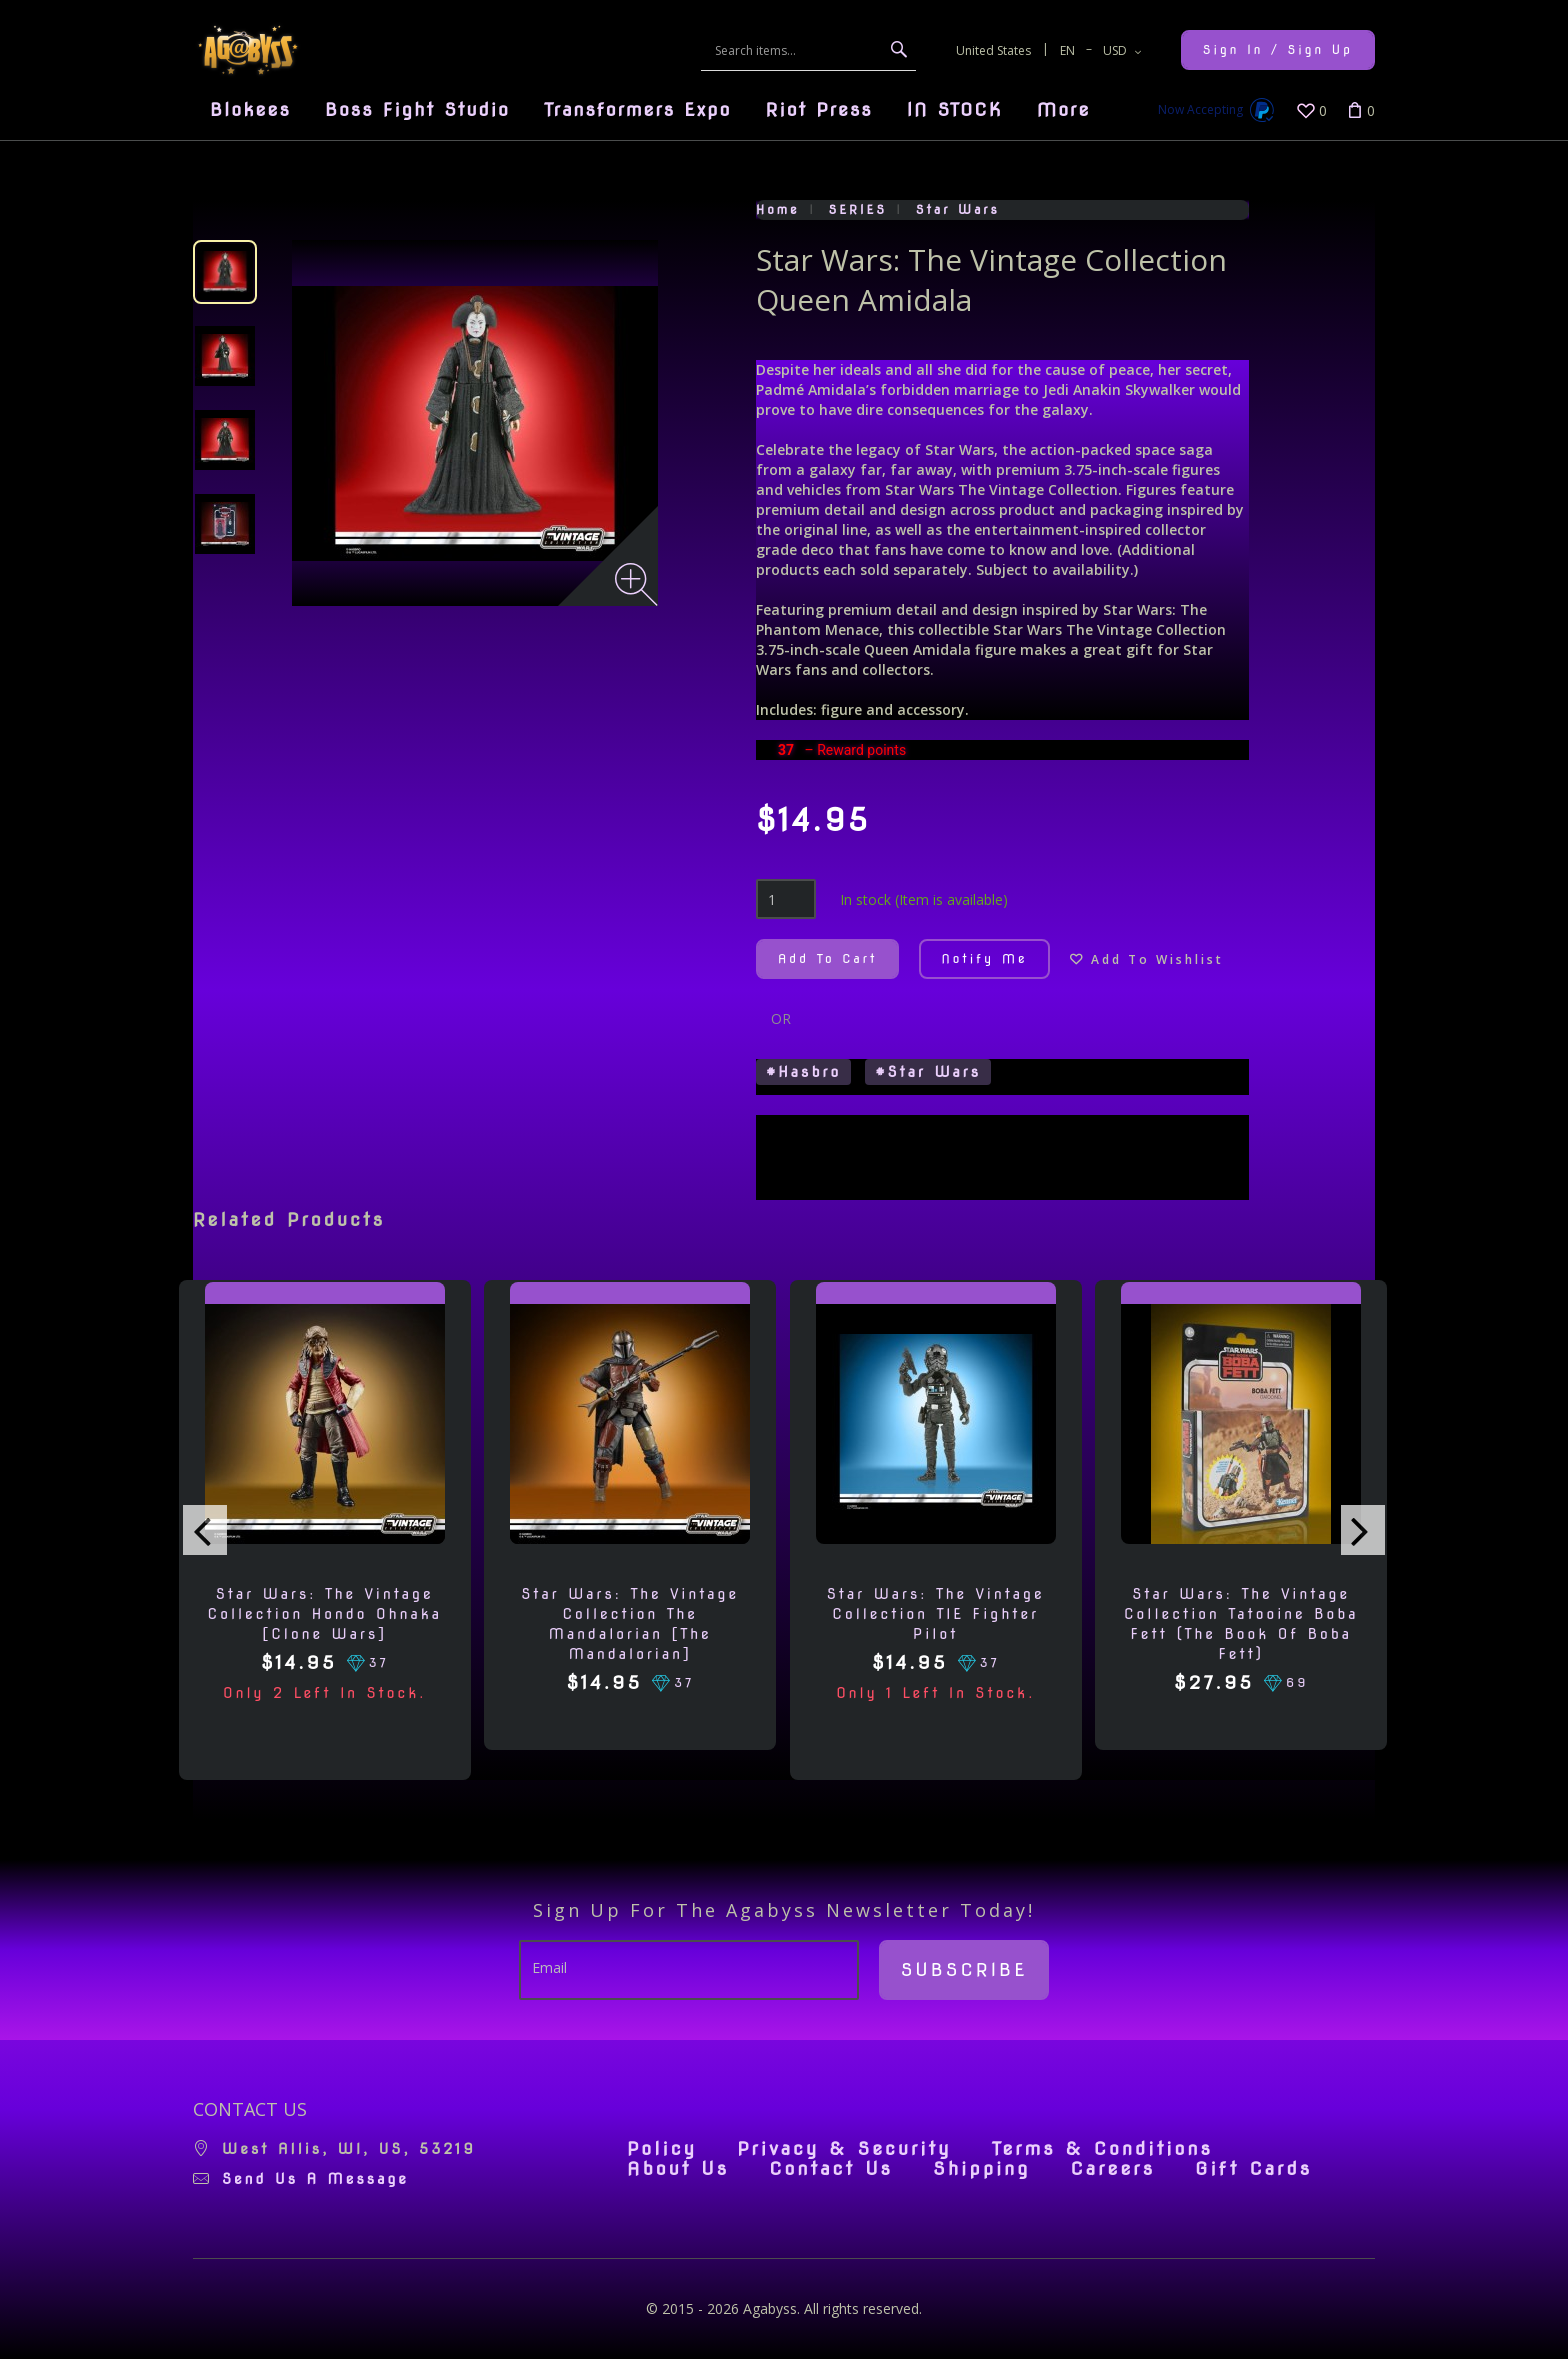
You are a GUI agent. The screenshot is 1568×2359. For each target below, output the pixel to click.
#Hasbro (803, 1072)
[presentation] (205, 1530)
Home (778, 209)
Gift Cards (1253, 2169)
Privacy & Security (844, 2149)
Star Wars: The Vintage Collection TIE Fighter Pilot (936, 1614)
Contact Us (831, 2169)
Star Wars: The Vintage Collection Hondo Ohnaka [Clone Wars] (325, 1614)
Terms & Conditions (1102, 2149)
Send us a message (315, 2179)
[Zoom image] (636, 584)
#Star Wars (928, 1072)
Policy (662, 2149)
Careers (1112, 2169)
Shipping (981, 2169)
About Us (678, 2169)
